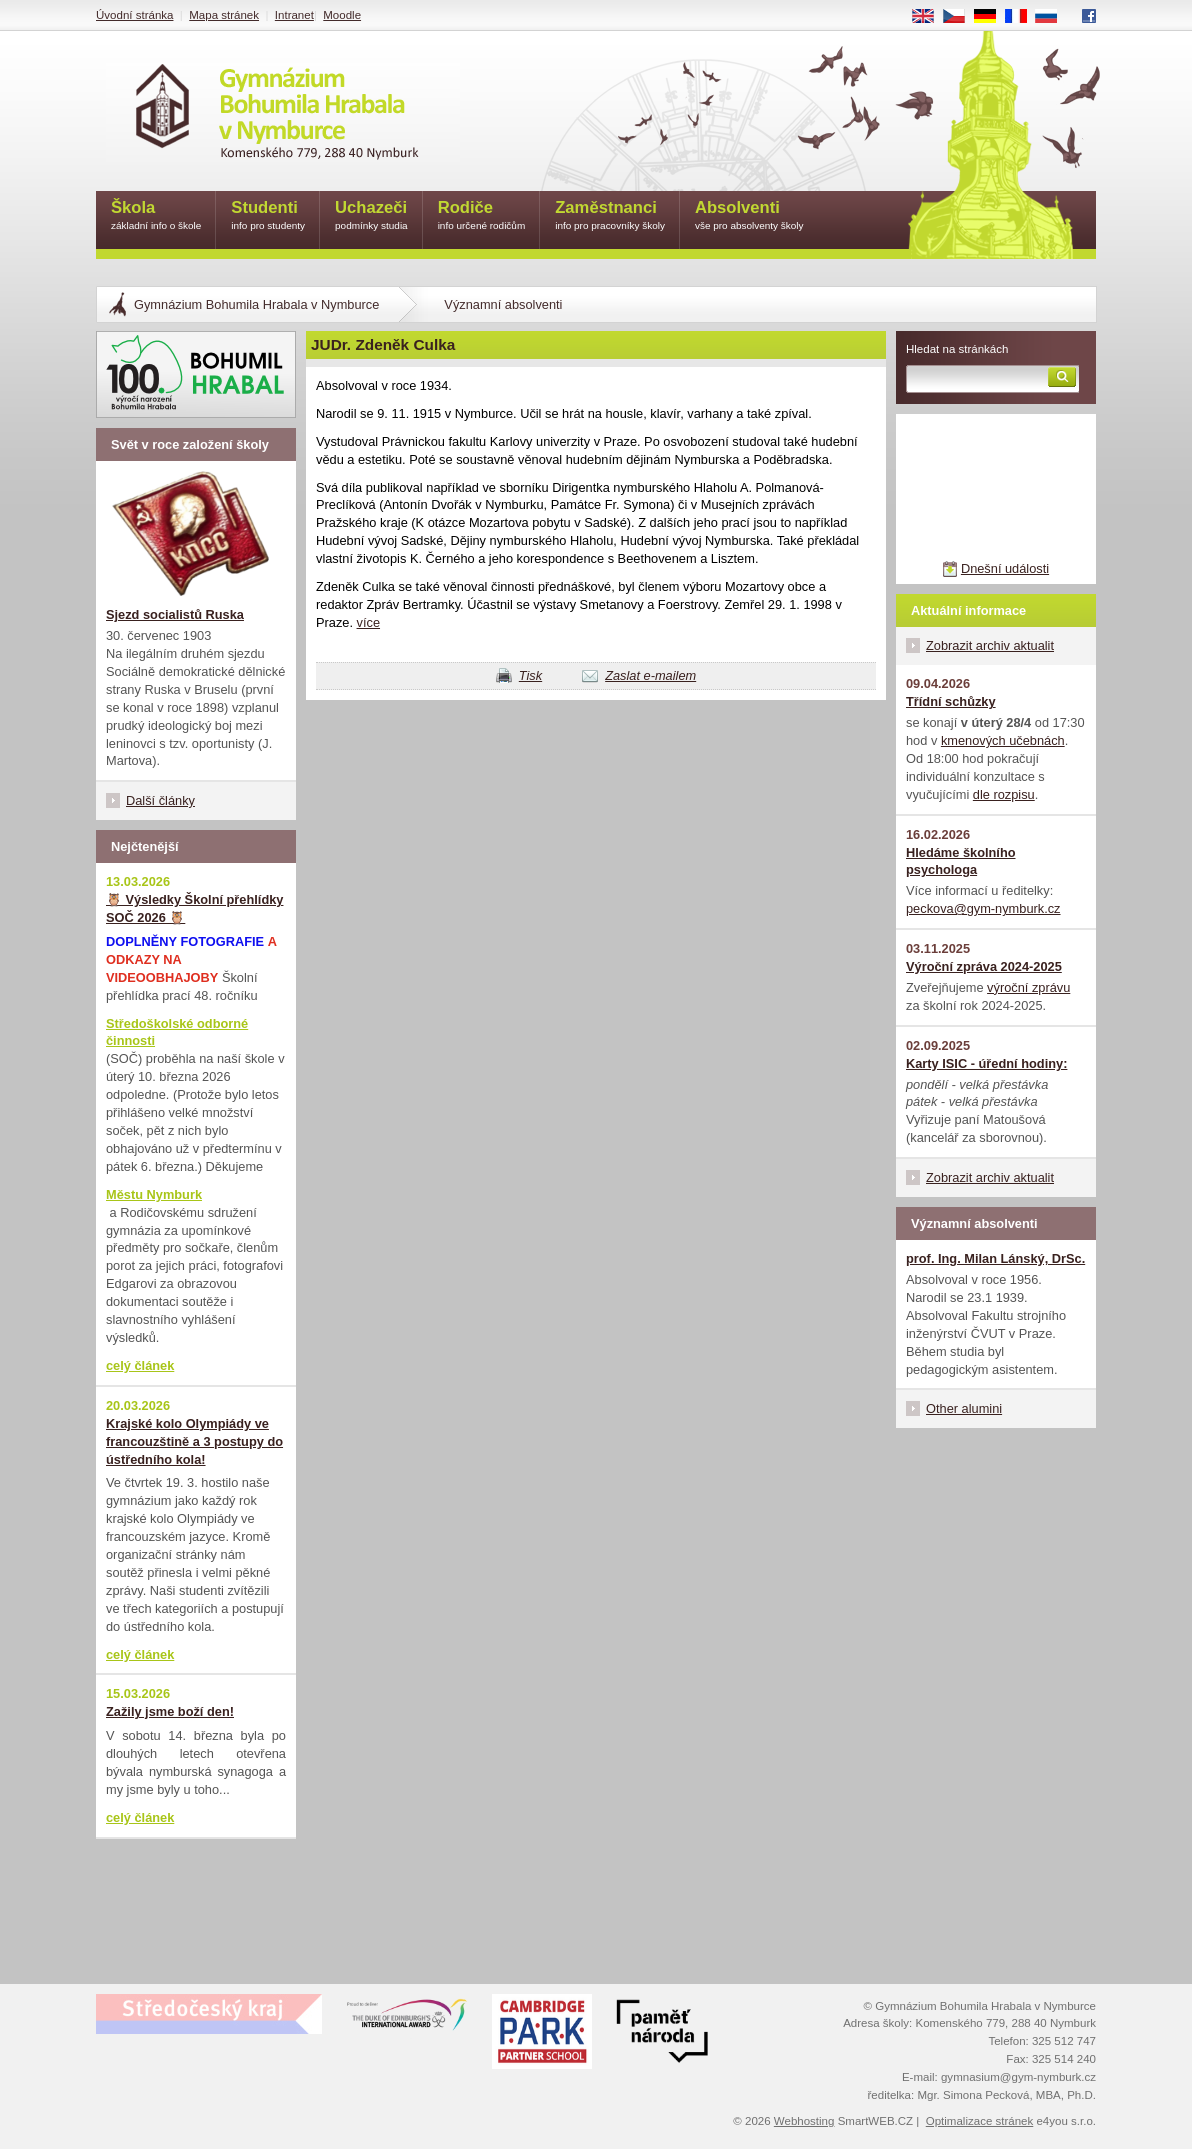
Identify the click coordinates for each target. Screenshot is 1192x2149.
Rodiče (482, 216)
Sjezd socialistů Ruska (175, 614)
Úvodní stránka (134, 15)
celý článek (140, 1365)
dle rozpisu (1004, 794)
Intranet (294, 15)
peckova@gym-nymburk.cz (983, 908)
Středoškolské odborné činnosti (177, 1032)
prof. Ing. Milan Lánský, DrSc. (995, 1258)
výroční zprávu (1028, 987)
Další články (160, 800)
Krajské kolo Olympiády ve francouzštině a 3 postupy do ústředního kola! (194, 1441)
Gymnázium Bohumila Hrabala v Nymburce (256, 304)
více (368, 622)
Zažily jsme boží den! (170, 1711)
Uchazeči (371, 216)
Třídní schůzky (951, 701)
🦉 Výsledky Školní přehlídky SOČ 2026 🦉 (194, 908)
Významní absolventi (503, 304)
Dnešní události (1005, 568)
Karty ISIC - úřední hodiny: (986, 1063)
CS (961, 17)
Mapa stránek (224, 15)
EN (930, 17)
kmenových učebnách (1003, 740)
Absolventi (749, 216)
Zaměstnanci (610, 216)
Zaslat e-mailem (650, 675)
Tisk (530, 675)
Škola (156, 216)
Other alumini (964, 1408)
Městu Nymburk (154, 1194)
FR (1022, 17)
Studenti (268, 216)
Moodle (342, 15)
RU (1053, 17)
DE (992, 17)
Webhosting (804, 2121)
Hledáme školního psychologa (961, 861)
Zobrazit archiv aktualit (990, 645)
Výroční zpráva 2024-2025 (984, 966)
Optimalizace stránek (980, 2121)
